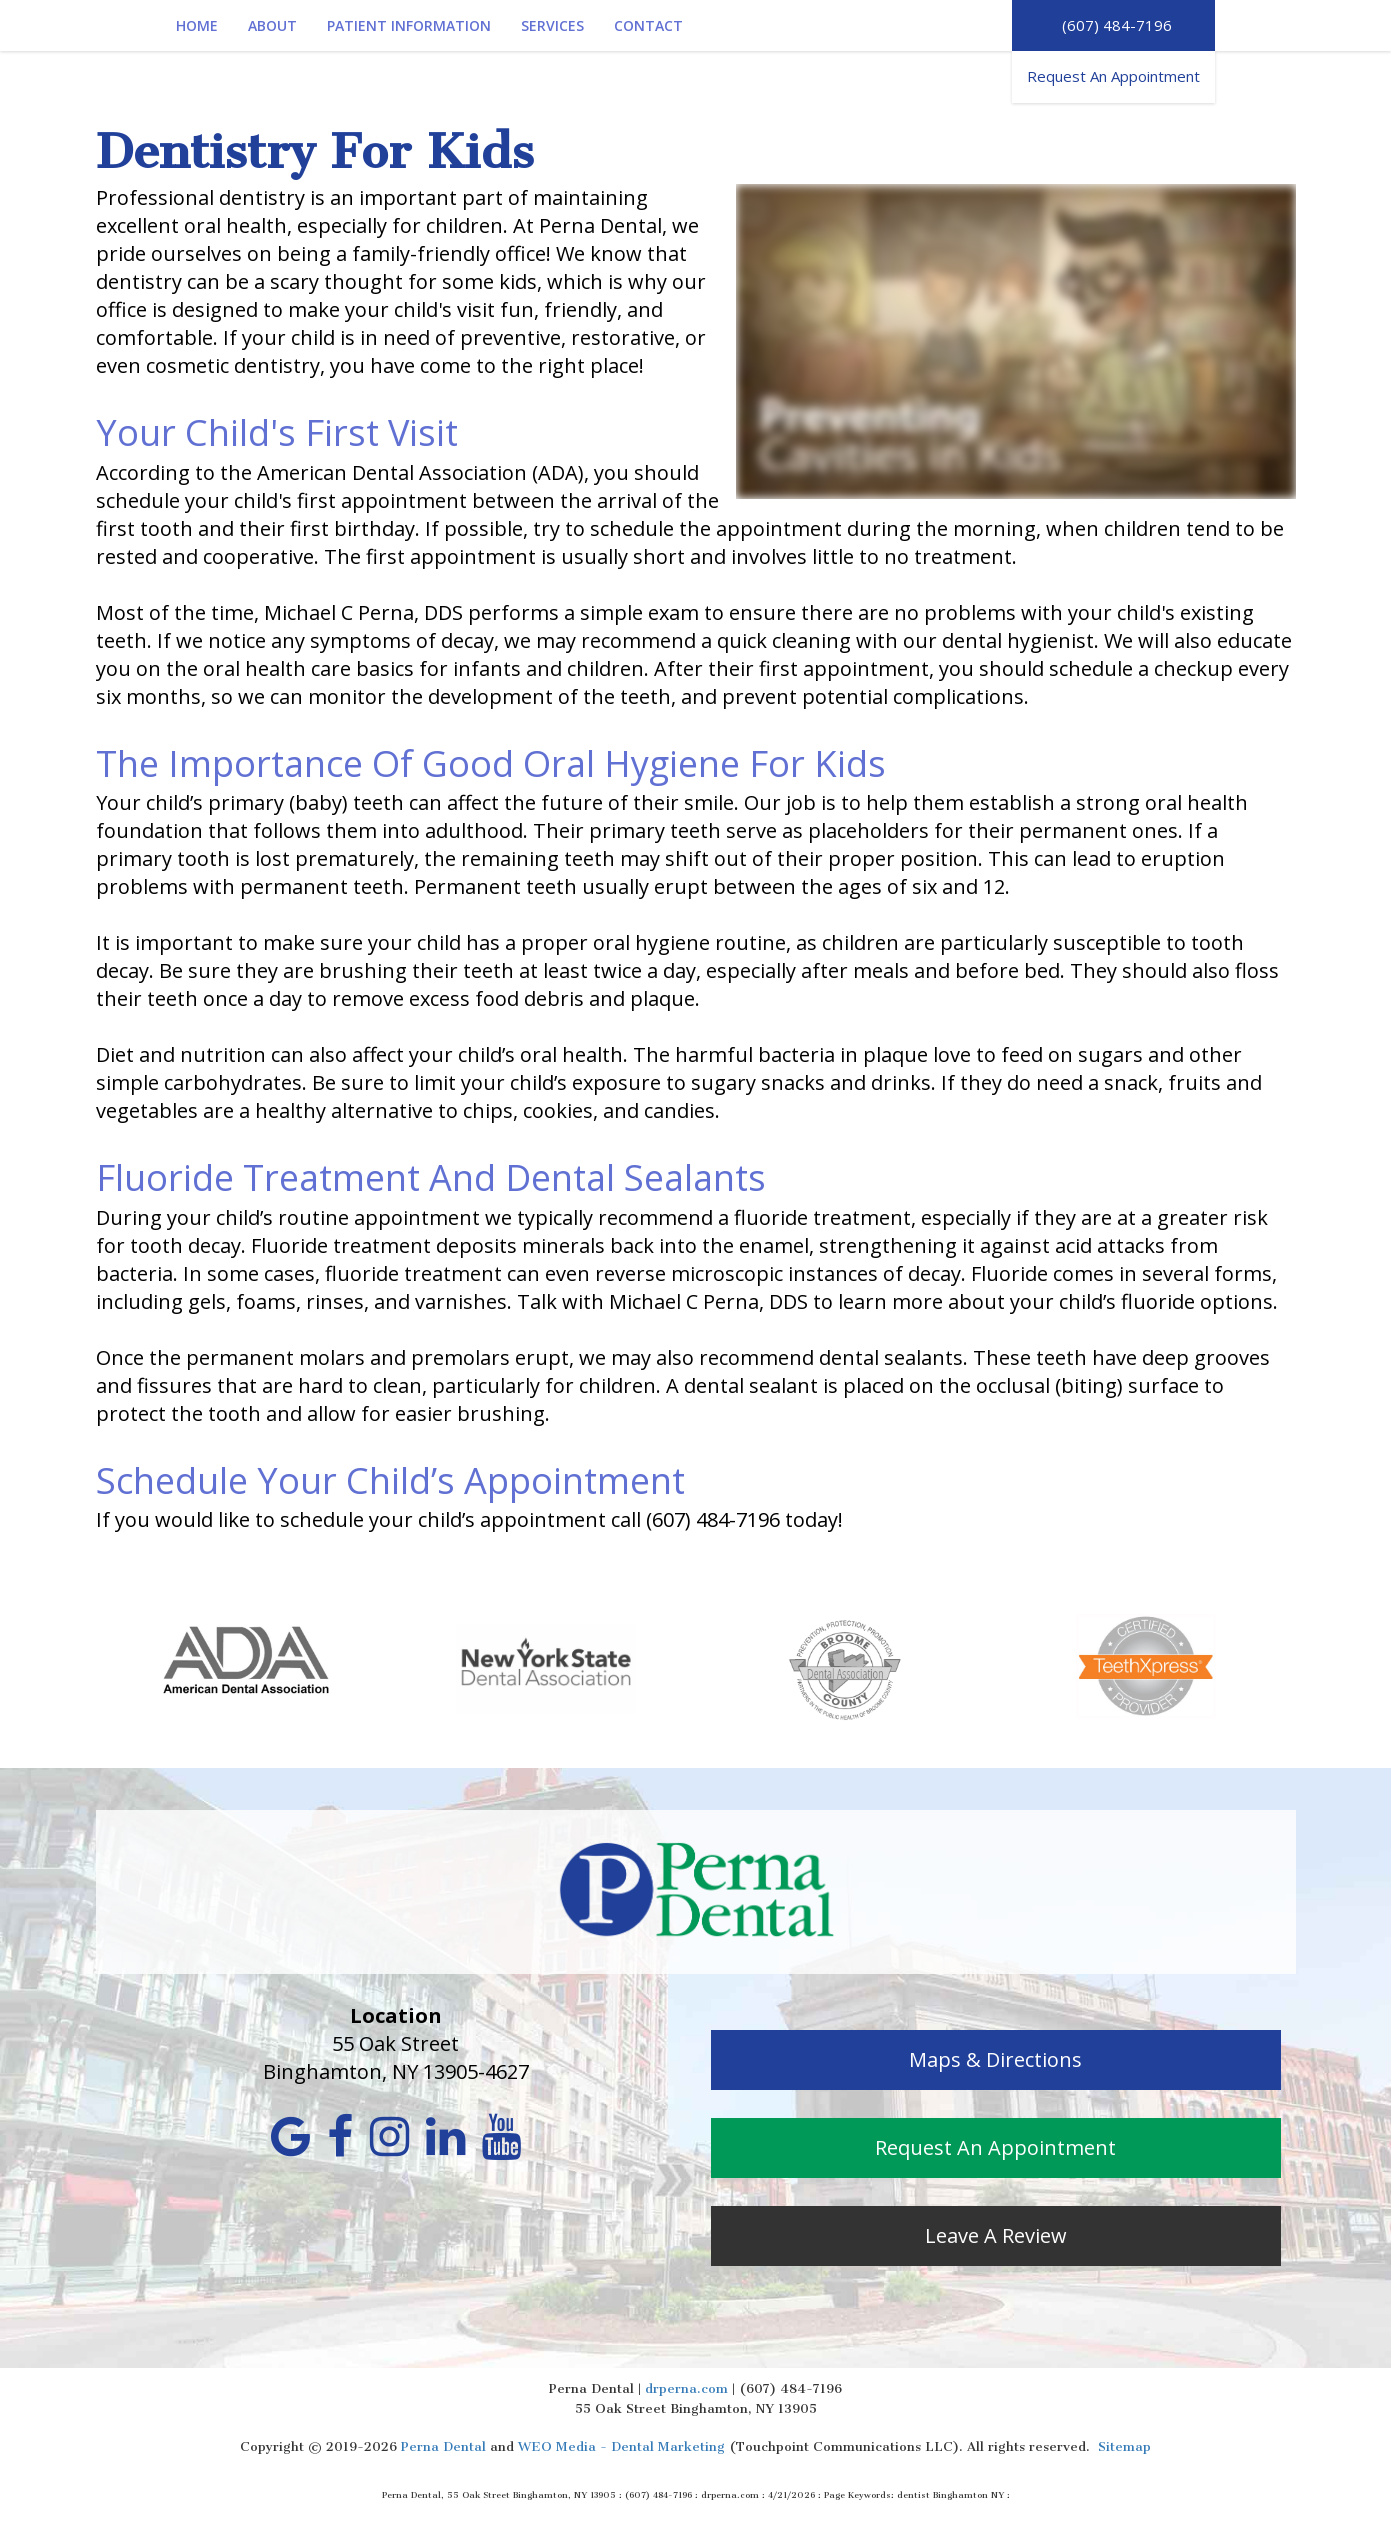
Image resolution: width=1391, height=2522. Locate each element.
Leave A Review (996, 2235)
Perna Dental (443, 2446)
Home (197, 25)
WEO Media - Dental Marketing (621, 2446)
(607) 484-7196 (1113, 25)
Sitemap (1124, 2446)
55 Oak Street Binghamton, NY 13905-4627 (396, 2057)
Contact (648, 25)
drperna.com (686, 2388)
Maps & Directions (995, 2059)
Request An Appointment (1113, 76)
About (272, 25)
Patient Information (409, 25)
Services (552, 25)
